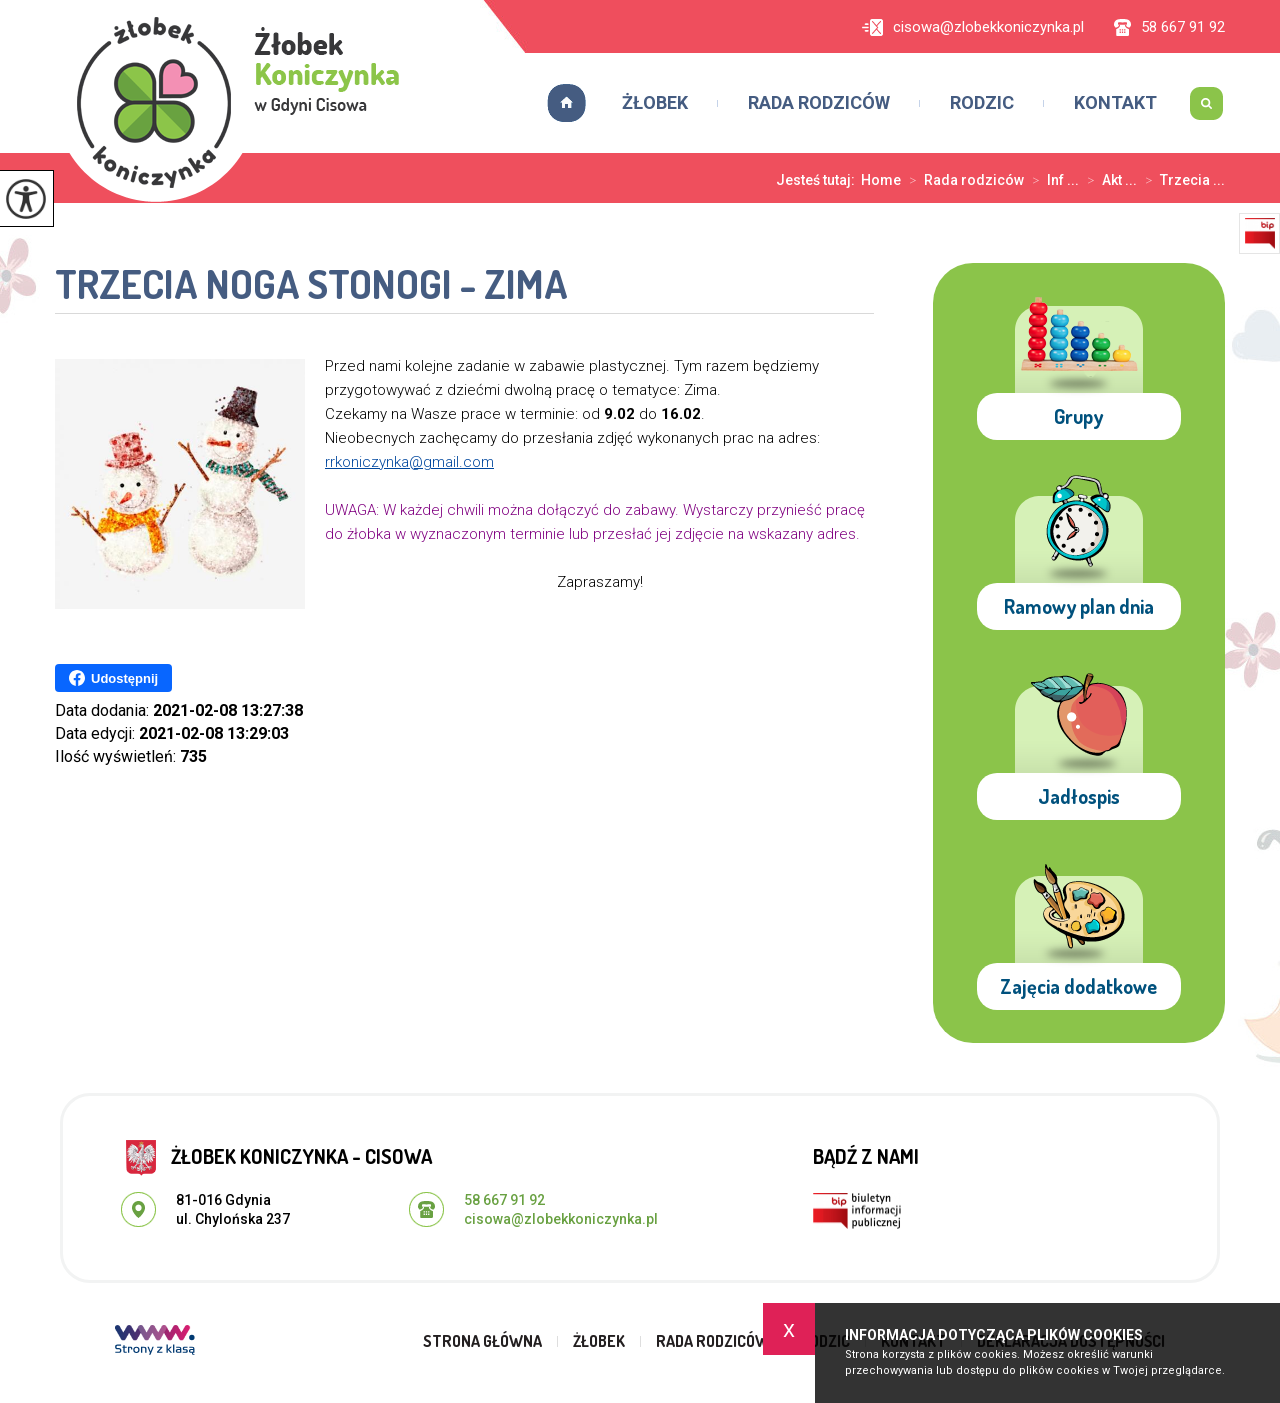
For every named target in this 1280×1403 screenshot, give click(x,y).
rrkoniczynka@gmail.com (409, 462)
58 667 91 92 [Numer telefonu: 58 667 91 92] (504, 1200)
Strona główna (560, 103)
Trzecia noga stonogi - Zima (311, 285)
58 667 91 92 (1169, 27)
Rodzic (982, 102)
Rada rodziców (819, 102)
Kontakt (1115, 102)
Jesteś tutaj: (818, 180)
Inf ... (1051, 180)
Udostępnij (113, 678)
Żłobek (655, 102)
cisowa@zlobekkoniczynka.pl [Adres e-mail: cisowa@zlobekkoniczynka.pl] (561, 1219)
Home (881, 180)
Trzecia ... (1181, 180)
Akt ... (1108, 180)
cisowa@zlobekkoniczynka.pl (973, 27)
